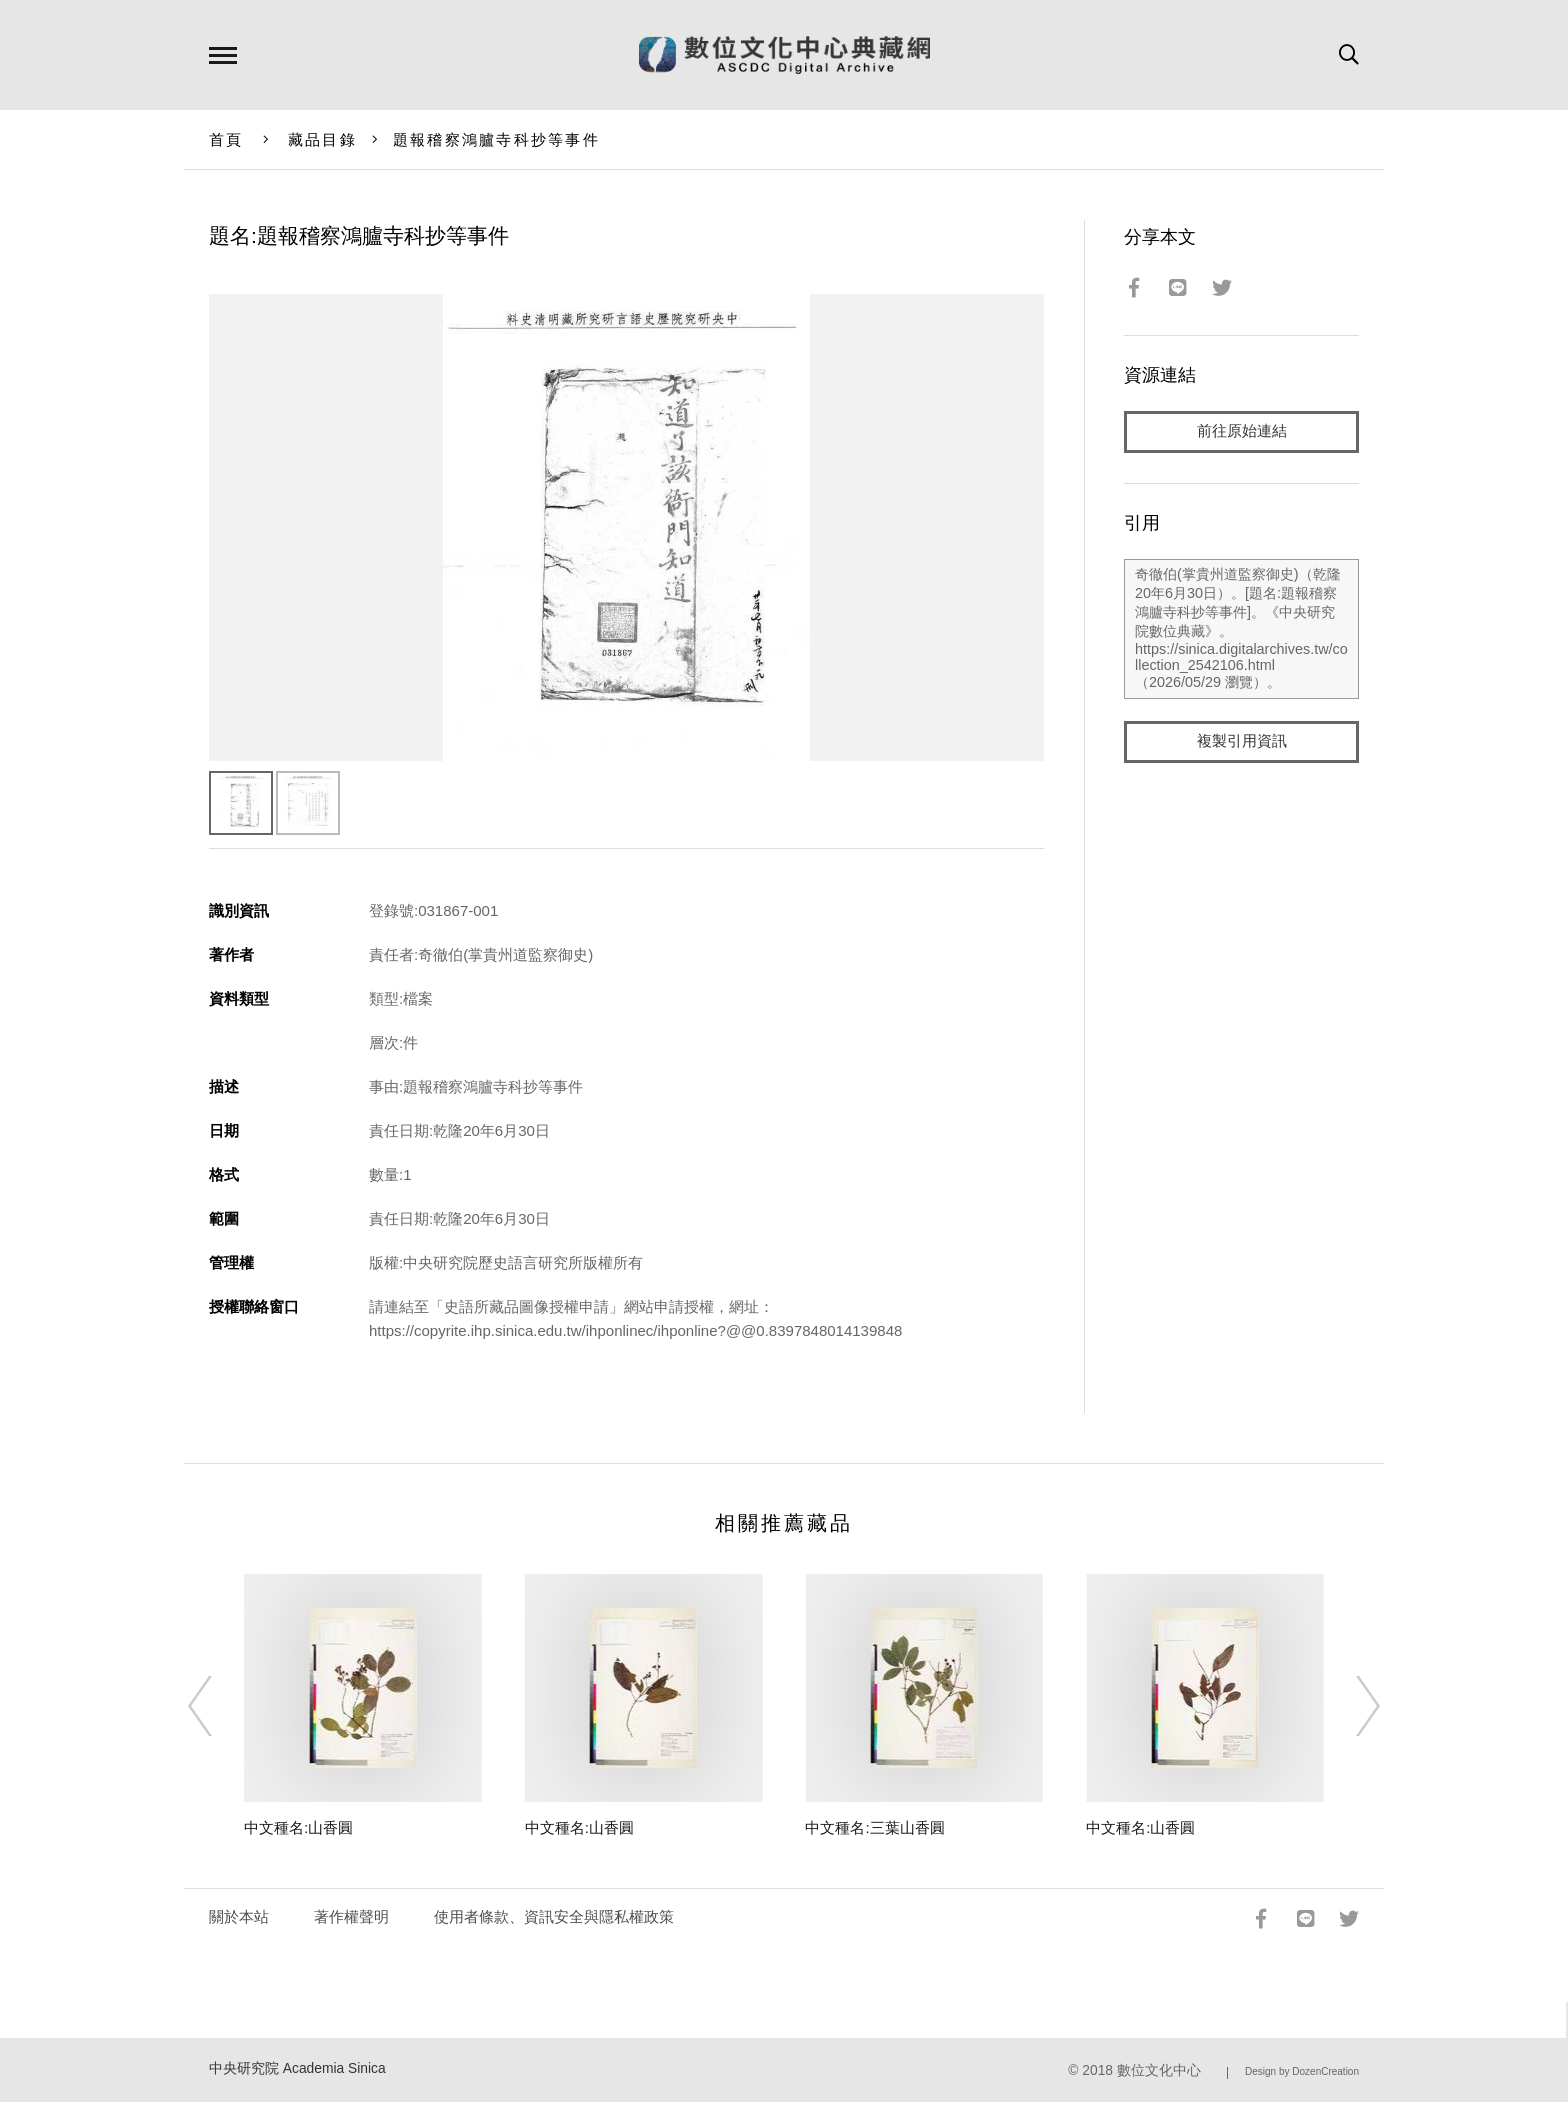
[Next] (1350, 1706)
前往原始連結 (1242, 431)
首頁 (226, 139)
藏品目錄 (322, 139)
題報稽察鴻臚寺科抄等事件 (496, 139)
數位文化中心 (1159, 2070)
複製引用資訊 (1242, 741)
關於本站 (239, 1916)
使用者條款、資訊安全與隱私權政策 (554, 1916)
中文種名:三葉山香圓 (874, 1827)
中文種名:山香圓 (298, 1827)
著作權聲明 (351, 1916)
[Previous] (218, 1706)
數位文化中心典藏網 (784, 55)
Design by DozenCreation (1302, 2071)
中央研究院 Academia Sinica (297, 2068)
